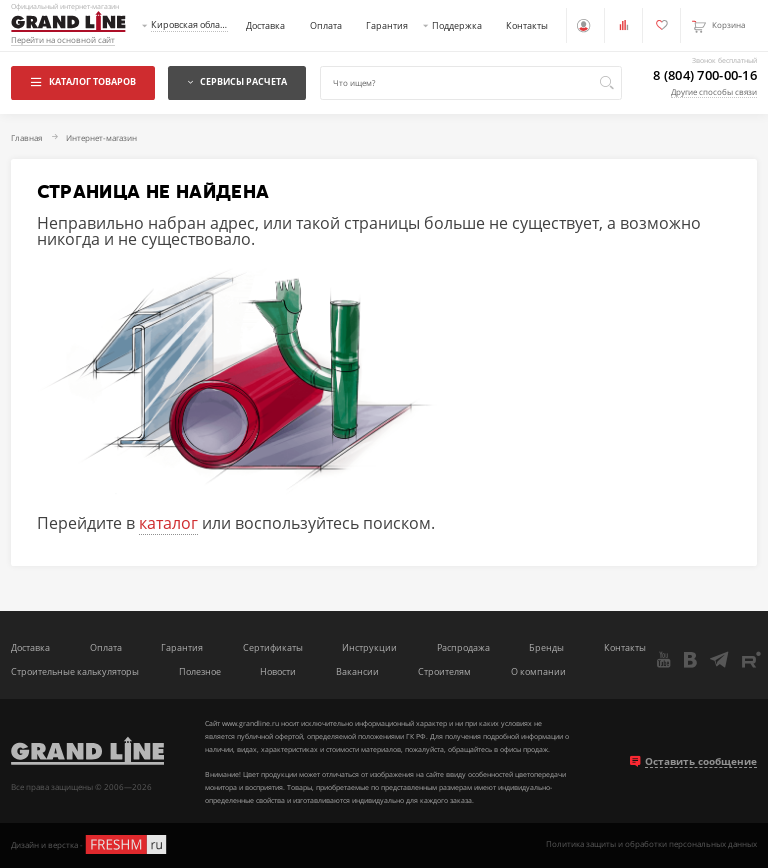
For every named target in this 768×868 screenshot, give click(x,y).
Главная (26, 138)
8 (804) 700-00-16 (705, 75)
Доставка (265, 25)
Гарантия (387, 25)
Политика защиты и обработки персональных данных (651, 844)
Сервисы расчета (237, 81)
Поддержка (457, 25)
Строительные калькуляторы (75, 672)
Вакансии (357, 672)
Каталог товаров (83, 81)
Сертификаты (273, 648)
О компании (538, 672)
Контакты (527, 25)
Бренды (546, 648)
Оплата (326, 25)
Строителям (444, 672)
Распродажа (463, 648)
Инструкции (369, 648)
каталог (168, 523)
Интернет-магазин (101, 138)
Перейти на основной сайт (63, 40)
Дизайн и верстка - (90, 844)
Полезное (200, 672)
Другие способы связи (714, 92)
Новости (278, 672)
